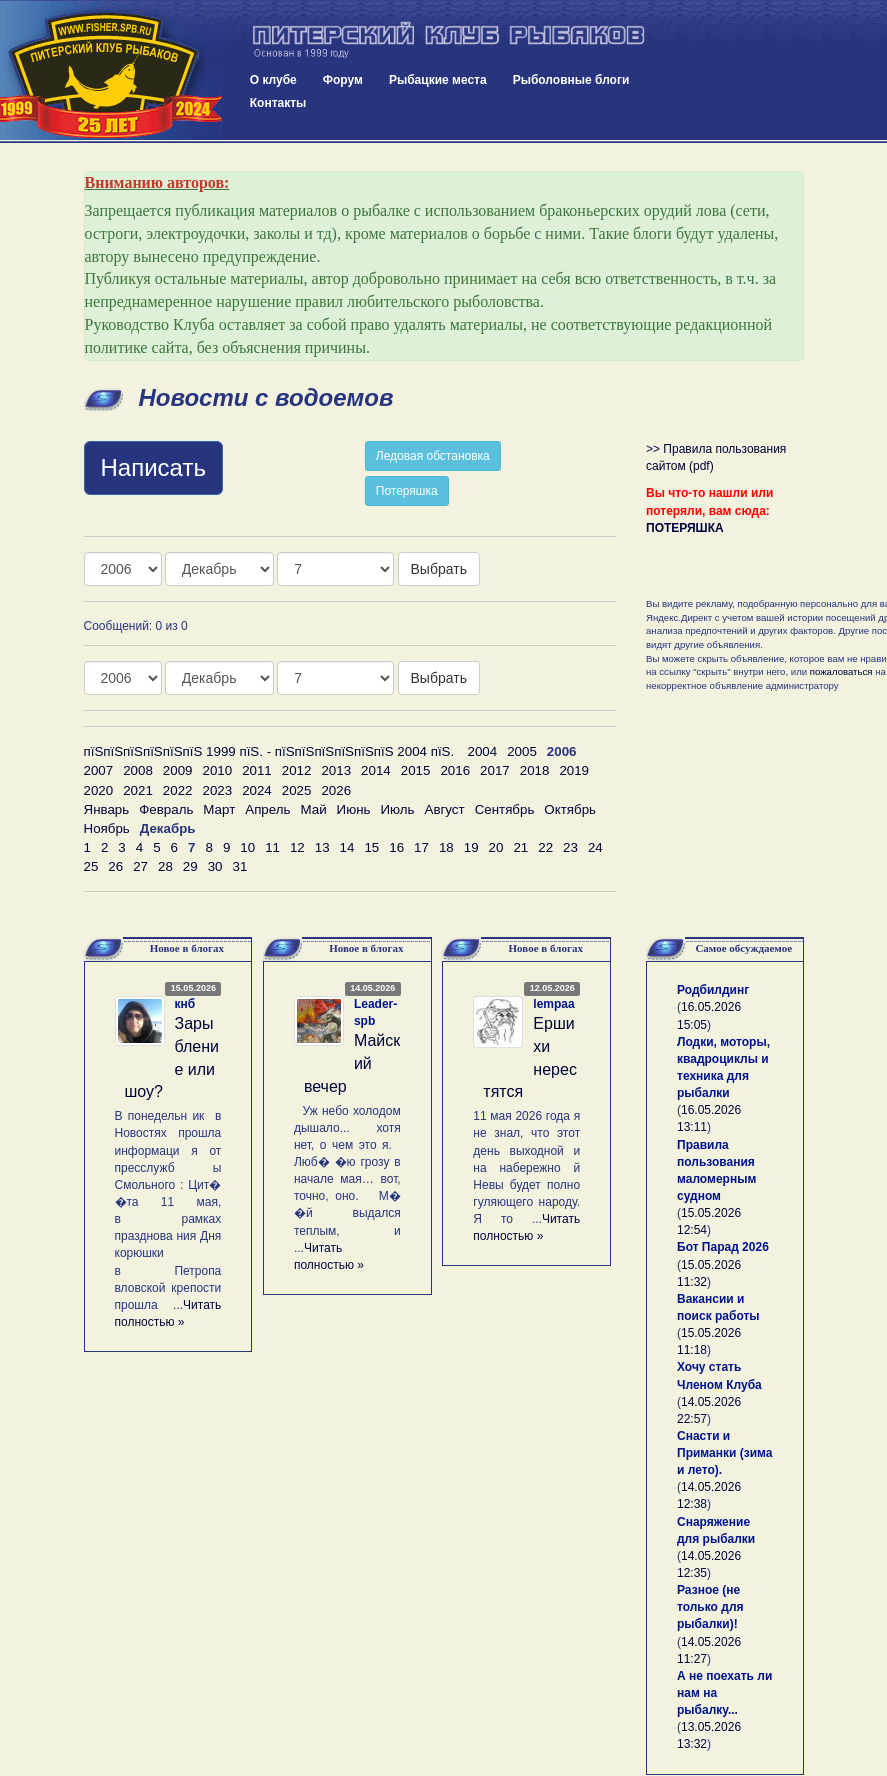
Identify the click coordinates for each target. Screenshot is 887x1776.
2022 (178, 790)
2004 (483, 751)
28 (165, 866)
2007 (99, 770)
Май (313, 809)
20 (496, 847)
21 (520, 847)
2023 (217, 790)
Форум (343, 80)
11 (272, 847)
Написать (153, 467)
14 (347, 847)
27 (140, 866)
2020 (99, 790)
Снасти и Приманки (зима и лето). (724, 1453)
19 (471, 847)
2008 (138, 770)
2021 (138, 790)
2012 (297, 770)
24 (595, 847)
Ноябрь (107, 828)
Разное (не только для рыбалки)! (710, 1607)
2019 (574, 770)
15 (371, 847)
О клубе (273, 80)
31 (239, 866)
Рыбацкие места (438, 80)
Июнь (354, 809)
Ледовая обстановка (433, 456)
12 (297, 847)
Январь (107, 809)
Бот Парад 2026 (723, 1247)
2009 (178, 770)
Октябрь (570, 809)
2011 (257, 770)
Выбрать (439, 569)
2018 (535, 770)
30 (215, 866)
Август (445, 809)
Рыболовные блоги (571, 80)
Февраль (166, 809)
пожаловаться (841, 671)
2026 (336, 790)
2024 (257, 790)
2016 (455, 770)
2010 (217, 770)
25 (91, 866)
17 (421, 847)
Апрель (267, 809)
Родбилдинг (713, 990)
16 (396, 847)
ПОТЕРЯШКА (685, 528)
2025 (297, 790)
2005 (522, 751)
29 (190, 866)
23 (570, 847)
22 (545, 847)
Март (219, 809)
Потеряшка (407, 491)
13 (322, 847)
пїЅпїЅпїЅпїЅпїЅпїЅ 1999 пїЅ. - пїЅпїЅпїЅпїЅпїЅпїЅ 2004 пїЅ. (269, 751)
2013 (336, 770)
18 (446, 847)
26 (115, 866)
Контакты (278, 103)
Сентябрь (505, 809)
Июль (397, 809)
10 (247, 847)
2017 (495, 770)
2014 (376, 770)
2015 (416, 770)
